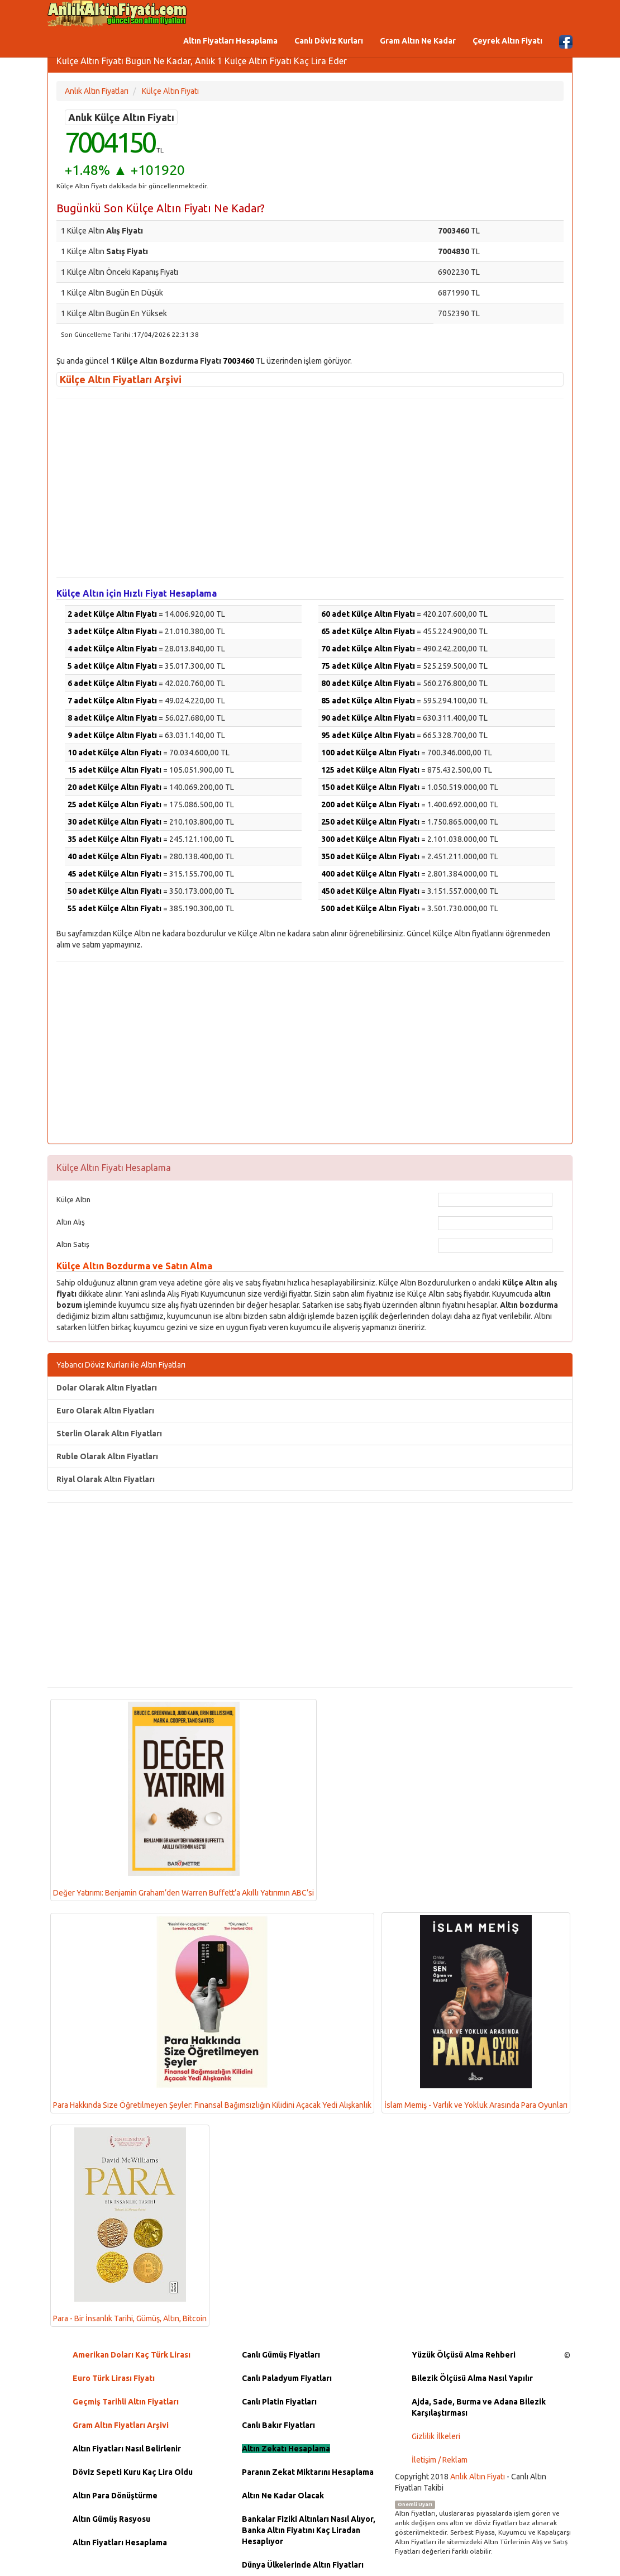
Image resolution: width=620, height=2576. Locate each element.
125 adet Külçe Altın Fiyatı (370, 769)
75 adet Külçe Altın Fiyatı (368, 665)
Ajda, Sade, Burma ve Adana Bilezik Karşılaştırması (479, 2407)
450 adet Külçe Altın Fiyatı (370, 891)
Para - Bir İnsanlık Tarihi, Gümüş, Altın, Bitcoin (130, 2225)
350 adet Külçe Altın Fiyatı (370, 856)
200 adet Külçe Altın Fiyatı (370, 804)
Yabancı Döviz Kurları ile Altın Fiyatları (120, 1364)
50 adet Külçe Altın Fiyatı (114, 891)
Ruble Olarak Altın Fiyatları (107, 1456)
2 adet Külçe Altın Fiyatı (112, 614)
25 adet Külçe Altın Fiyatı (114, 804)
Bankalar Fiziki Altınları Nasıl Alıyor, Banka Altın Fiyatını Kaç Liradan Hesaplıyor (308, 2530)
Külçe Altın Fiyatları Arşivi (121, 379)
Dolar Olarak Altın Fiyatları (106, 1387)
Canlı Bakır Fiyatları (278, 2425)
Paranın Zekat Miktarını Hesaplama (308, 2472)
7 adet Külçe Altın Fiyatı (112, 700)
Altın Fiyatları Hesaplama (230, 40)
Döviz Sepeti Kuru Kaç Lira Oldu (133, 2472)
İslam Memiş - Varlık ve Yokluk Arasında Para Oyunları (475, 2012)
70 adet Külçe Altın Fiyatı (368, 648)
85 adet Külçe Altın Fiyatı (368, 700)
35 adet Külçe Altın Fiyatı (114, 839)
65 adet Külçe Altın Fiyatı (368, 631)
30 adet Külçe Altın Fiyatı (114, 821)
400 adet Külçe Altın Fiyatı (370, 873)
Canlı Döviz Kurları (328, 40)
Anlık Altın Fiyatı (477, 2476)
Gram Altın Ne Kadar (418, 40)
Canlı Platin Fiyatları (279, 2401)
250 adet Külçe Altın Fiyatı (370, 821)
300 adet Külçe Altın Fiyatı (370, 839)
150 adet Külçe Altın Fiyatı (370, 787)
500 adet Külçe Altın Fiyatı (370, 908)
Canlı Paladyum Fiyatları (287, 2378)
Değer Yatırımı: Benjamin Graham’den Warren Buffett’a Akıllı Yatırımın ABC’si (183, 1799)
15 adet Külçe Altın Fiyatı (114, 769)
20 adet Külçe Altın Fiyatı (114, 787)
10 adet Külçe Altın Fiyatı (114, 752)
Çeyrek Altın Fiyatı (507, 40)
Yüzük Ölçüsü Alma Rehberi (464, 2354)
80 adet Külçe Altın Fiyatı (368, 683)
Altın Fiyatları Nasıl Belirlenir (127, 2448)
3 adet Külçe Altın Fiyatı (112, 631)
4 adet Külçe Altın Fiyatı (112, 648)
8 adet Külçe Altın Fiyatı (112, 717)
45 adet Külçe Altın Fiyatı (114, 873)
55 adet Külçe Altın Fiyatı (114, 908)
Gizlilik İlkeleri (436, 2436)
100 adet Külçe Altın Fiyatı (370, 752)
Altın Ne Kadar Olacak (283, 2495)
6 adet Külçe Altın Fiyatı (112, 683)
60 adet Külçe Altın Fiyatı (368, 614)
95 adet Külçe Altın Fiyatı (368, 735)
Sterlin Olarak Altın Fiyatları (109, 1433)
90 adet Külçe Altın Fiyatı (368, 717)
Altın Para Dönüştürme (115, 2495)
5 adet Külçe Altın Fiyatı (112, 665)
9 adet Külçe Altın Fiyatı (112, 735)
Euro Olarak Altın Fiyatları (105, 1410)
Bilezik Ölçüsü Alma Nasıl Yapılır (472, 2378)
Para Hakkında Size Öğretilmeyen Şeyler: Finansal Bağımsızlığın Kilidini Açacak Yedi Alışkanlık (212, 2013)
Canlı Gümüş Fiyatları (281, 2354)
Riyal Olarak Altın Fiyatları (105, 1479)
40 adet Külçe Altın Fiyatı (114, 856)
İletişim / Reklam (440, 2459)
